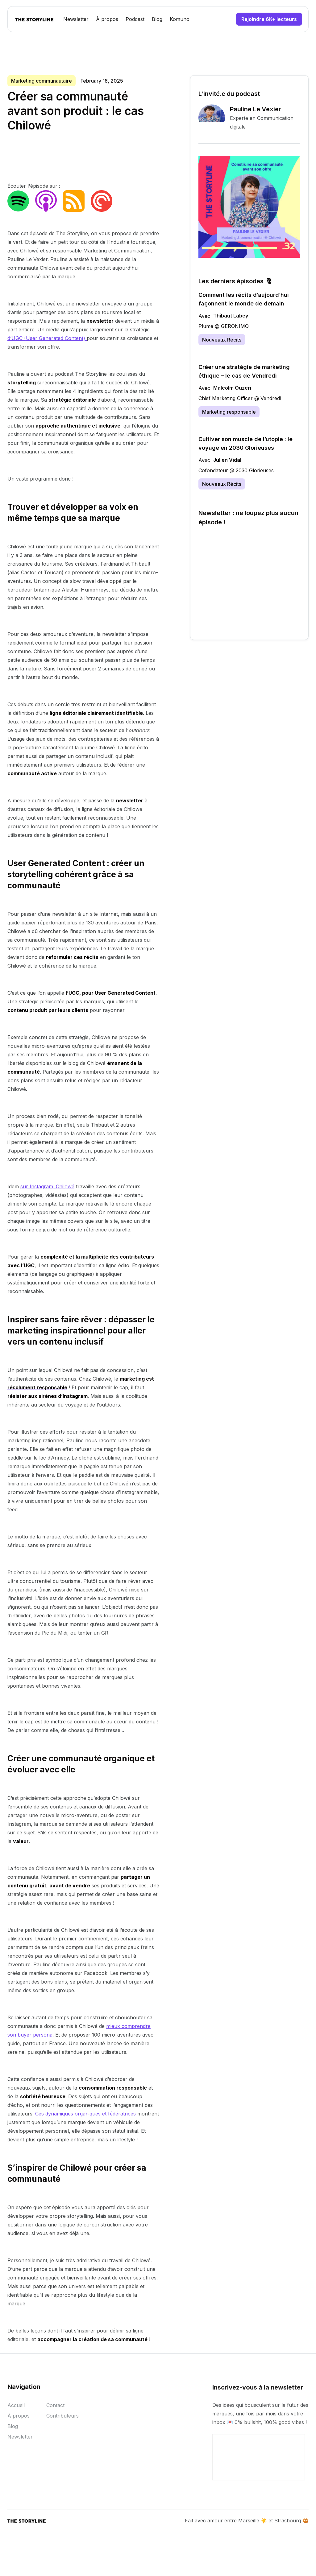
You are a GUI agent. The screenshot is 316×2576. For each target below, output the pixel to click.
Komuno (179, 19)
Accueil (16, 2408)
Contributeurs (62, 2419)
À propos (107, 19)
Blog (157, 19)
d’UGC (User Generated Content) (47, 338)
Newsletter (76, 19)
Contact (55, 2408)
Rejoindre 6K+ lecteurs (269, 19)
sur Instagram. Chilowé (47, 1186)
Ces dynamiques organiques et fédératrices (85, 2114)
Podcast (135, 19)
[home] (34, 19)
